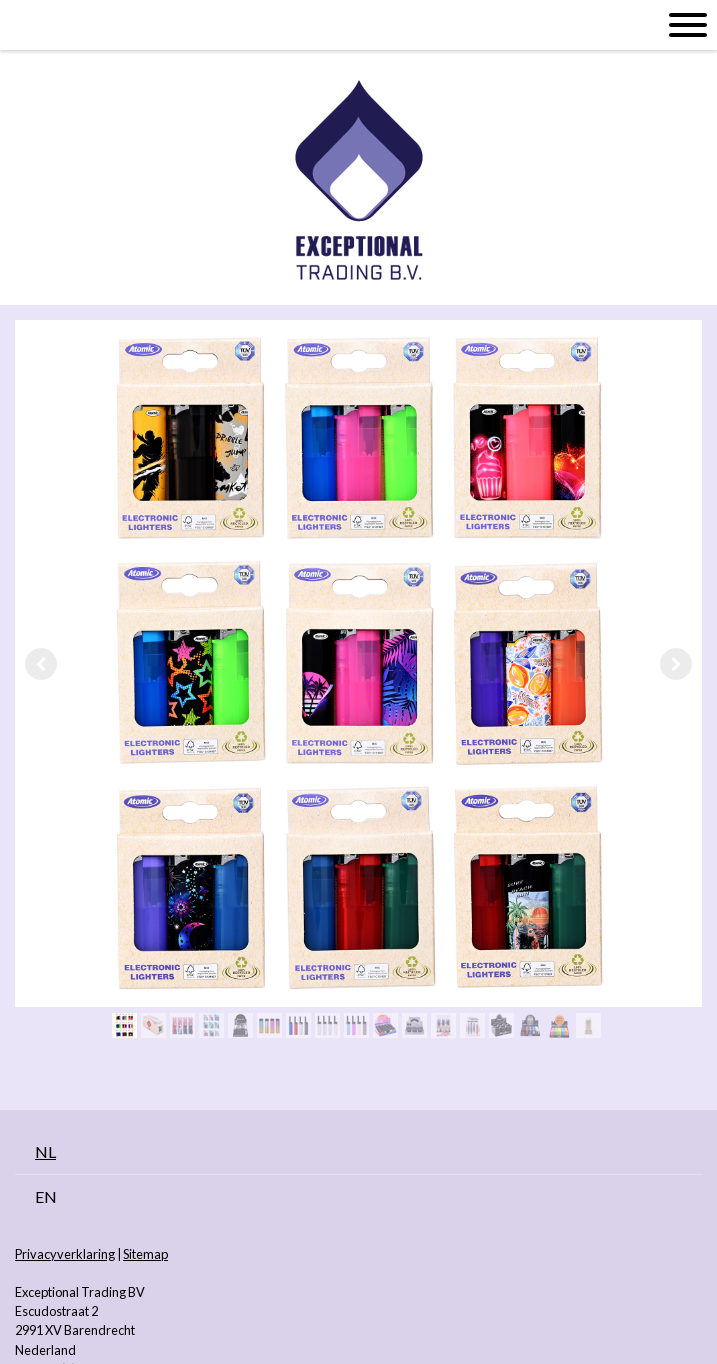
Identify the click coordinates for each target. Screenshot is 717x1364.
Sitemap (145, 1254)
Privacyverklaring (65, 1254)
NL (45, 1151)
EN (46, 1196)
